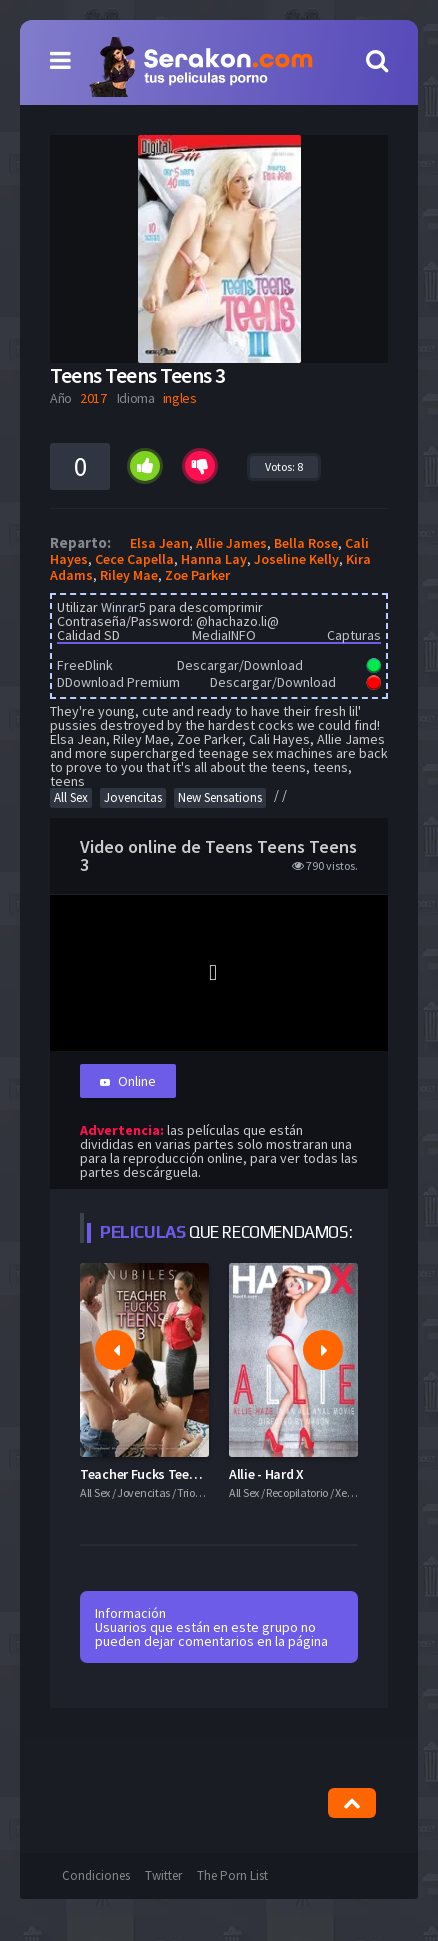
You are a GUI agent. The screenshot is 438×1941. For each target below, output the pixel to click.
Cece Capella (134, 559)
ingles (180, 398)
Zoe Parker (197, 575)
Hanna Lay (214, 559)
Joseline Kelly (296, 559)
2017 (93, 398)
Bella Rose (306, 543)
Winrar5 (123, 607)
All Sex (71, 797)
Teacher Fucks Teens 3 (146, 1474)
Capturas (354, 635)
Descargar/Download (240, 665)
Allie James (231, 543)
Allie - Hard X (266, 1474)
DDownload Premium (118, 682)
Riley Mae (129, 575)
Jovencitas (133, 797)
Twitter (163, 1875)
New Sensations (220, 797)
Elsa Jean (159, 543)
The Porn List (232, 1875)
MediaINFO (224, 635)
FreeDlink (85, 665)
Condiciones (96, 1875)
